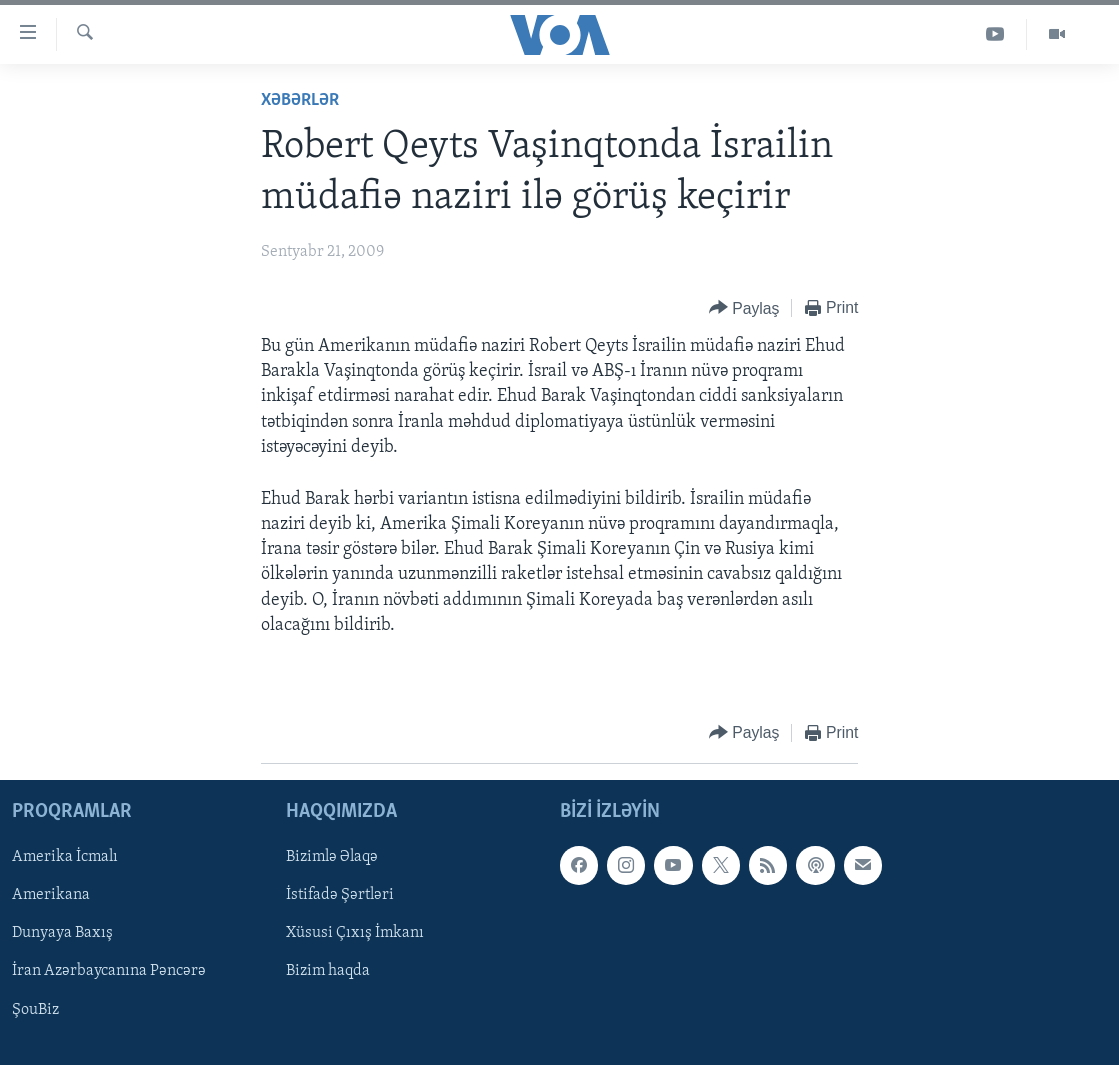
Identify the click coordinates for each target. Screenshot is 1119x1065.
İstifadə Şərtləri (340, 896)
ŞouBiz (35, 1010)
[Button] (744, 308)
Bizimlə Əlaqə (332, 858)
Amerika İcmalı (65, 858)
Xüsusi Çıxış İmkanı (355, 934)
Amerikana (51, 896)
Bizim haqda (328, 972)
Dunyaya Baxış (62, 934)
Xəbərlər (300, 100)
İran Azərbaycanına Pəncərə (109, 972)
